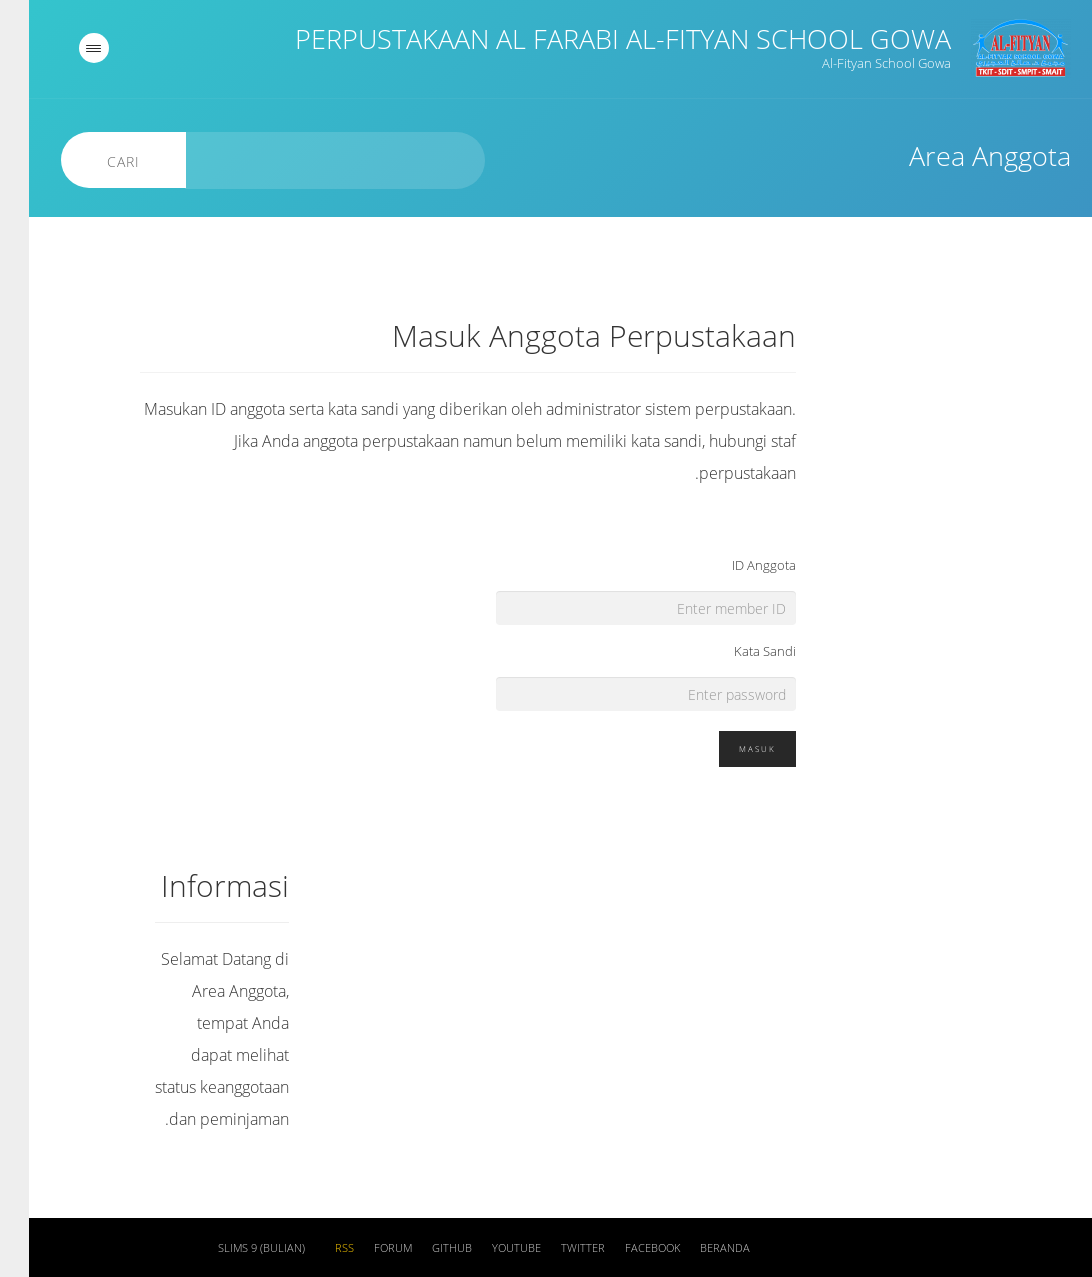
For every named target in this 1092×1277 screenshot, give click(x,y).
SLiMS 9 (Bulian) (232, 1248)
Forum (364, 1248)
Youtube (487, 1248)
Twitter (554, 1248)
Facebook (623, 1248)
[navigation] (65, 48)
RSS (315, 1248)
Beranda (696, 1248)
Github (423, 1248)
